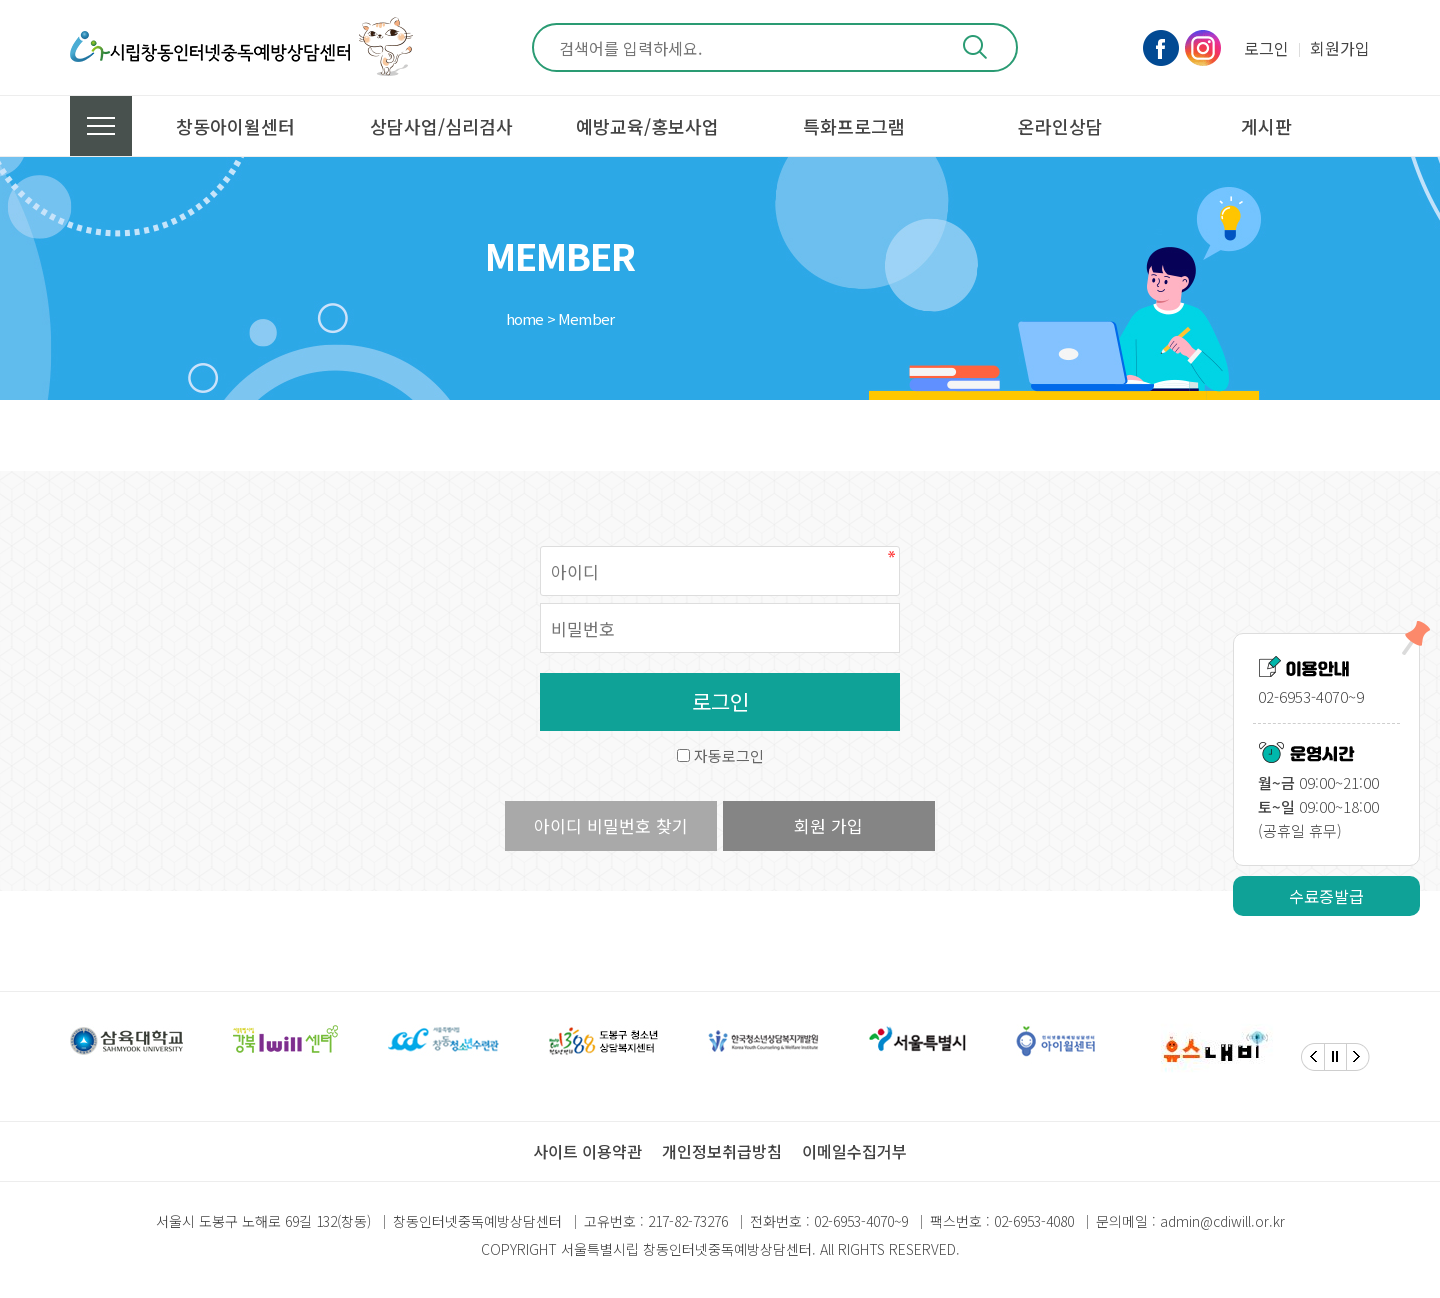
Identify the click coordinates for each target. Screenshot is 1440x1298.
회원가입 (1340, 48)
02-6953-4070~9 (861, 1221)
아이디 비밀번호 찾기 (611, 825)
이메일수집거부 (854, 1151)
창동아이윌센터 (235, 126)
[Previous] (1313, 1057)
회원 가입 (828, 825)
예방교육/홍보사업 (647, 126)
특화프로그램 (854, 126)
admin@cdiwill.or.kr (1222, 1221)
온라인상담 (1060, 126)
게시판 (1266, 126)
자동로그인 (729, 755)
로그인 (1266, 48)
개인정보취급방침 (722, 1151)
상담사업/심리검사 (441, 126)
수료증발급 (1326, 896)
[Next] (1358, 1057)
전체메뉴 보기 (101, 126)
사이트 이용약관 (587, 1151)
